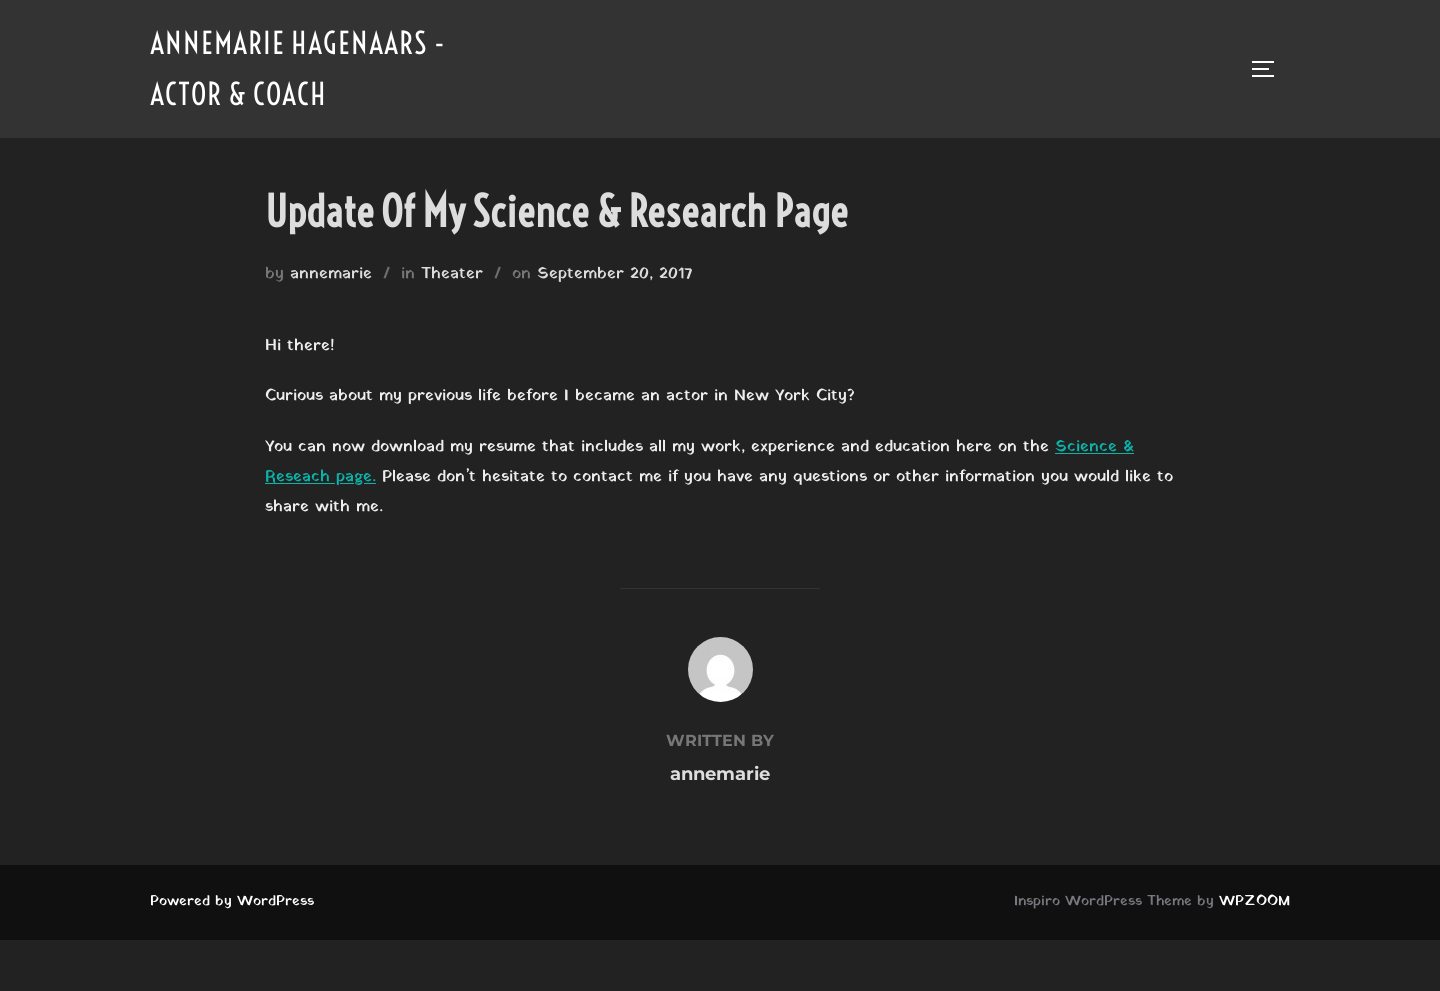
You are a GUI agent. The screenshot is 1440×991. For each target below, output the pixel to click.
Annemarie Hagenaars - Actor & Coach (298, 68)
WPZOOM (1254, 901)
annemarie (331, 274)
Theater (452, 274)
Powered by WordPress (232, 901)
